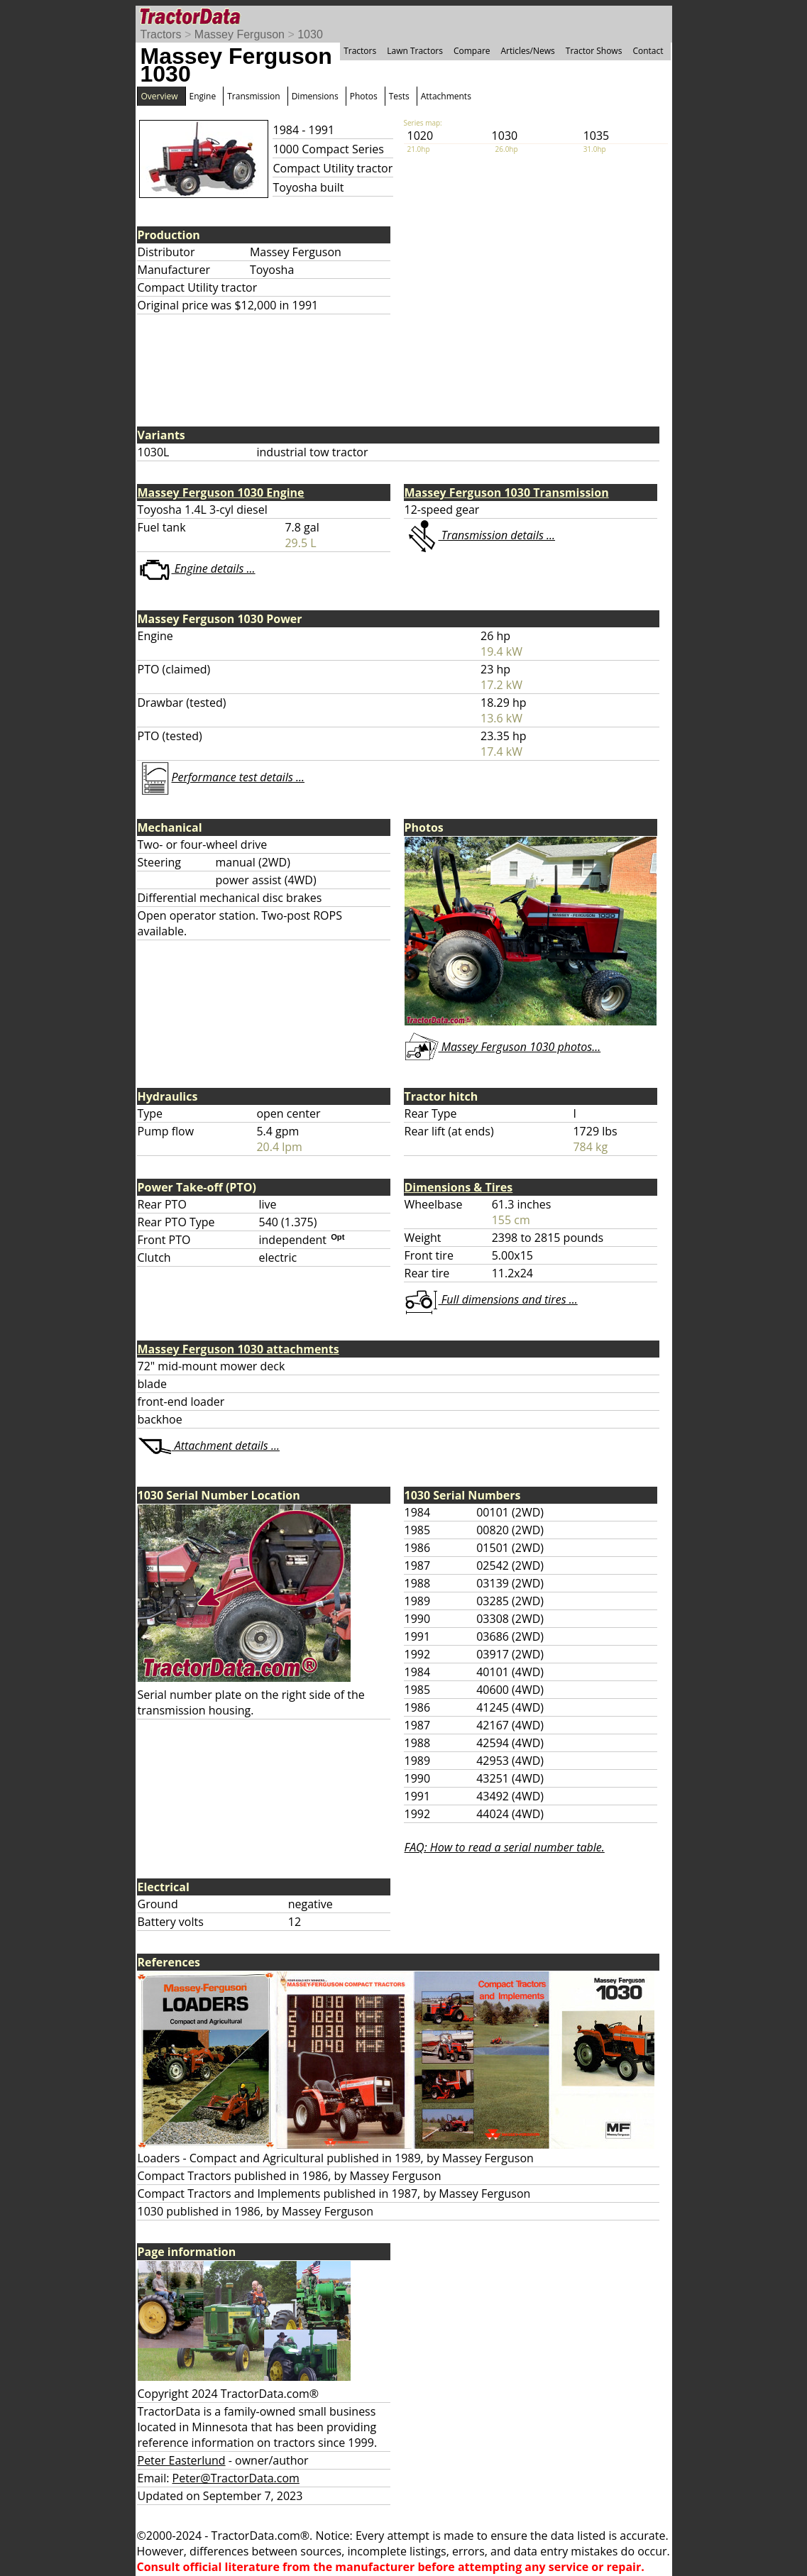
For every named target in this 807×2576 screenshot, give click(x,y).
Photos (364, 96)
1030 (310, 34)
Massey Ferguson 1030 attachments (238, 1349)
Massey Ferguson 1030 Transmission (507, 492)
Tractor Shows (594, 51)
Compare (472, 51)
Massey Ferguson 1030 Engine (221, 492)
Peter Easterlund (182, 2460)
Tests (399, 96)
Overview (159, 96)
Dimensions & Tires (459, 1187)
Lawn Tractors (415, 51)
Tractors (161, 34)
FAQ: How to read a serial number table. (505, 1847)
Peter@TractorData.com (236, 2478)
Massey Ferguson (239, 34)
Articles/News (528, 51)
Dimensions (315, 96)
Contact (647, 51)
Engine (203, 96)
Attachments (446, 96)
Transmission (253, 96)
